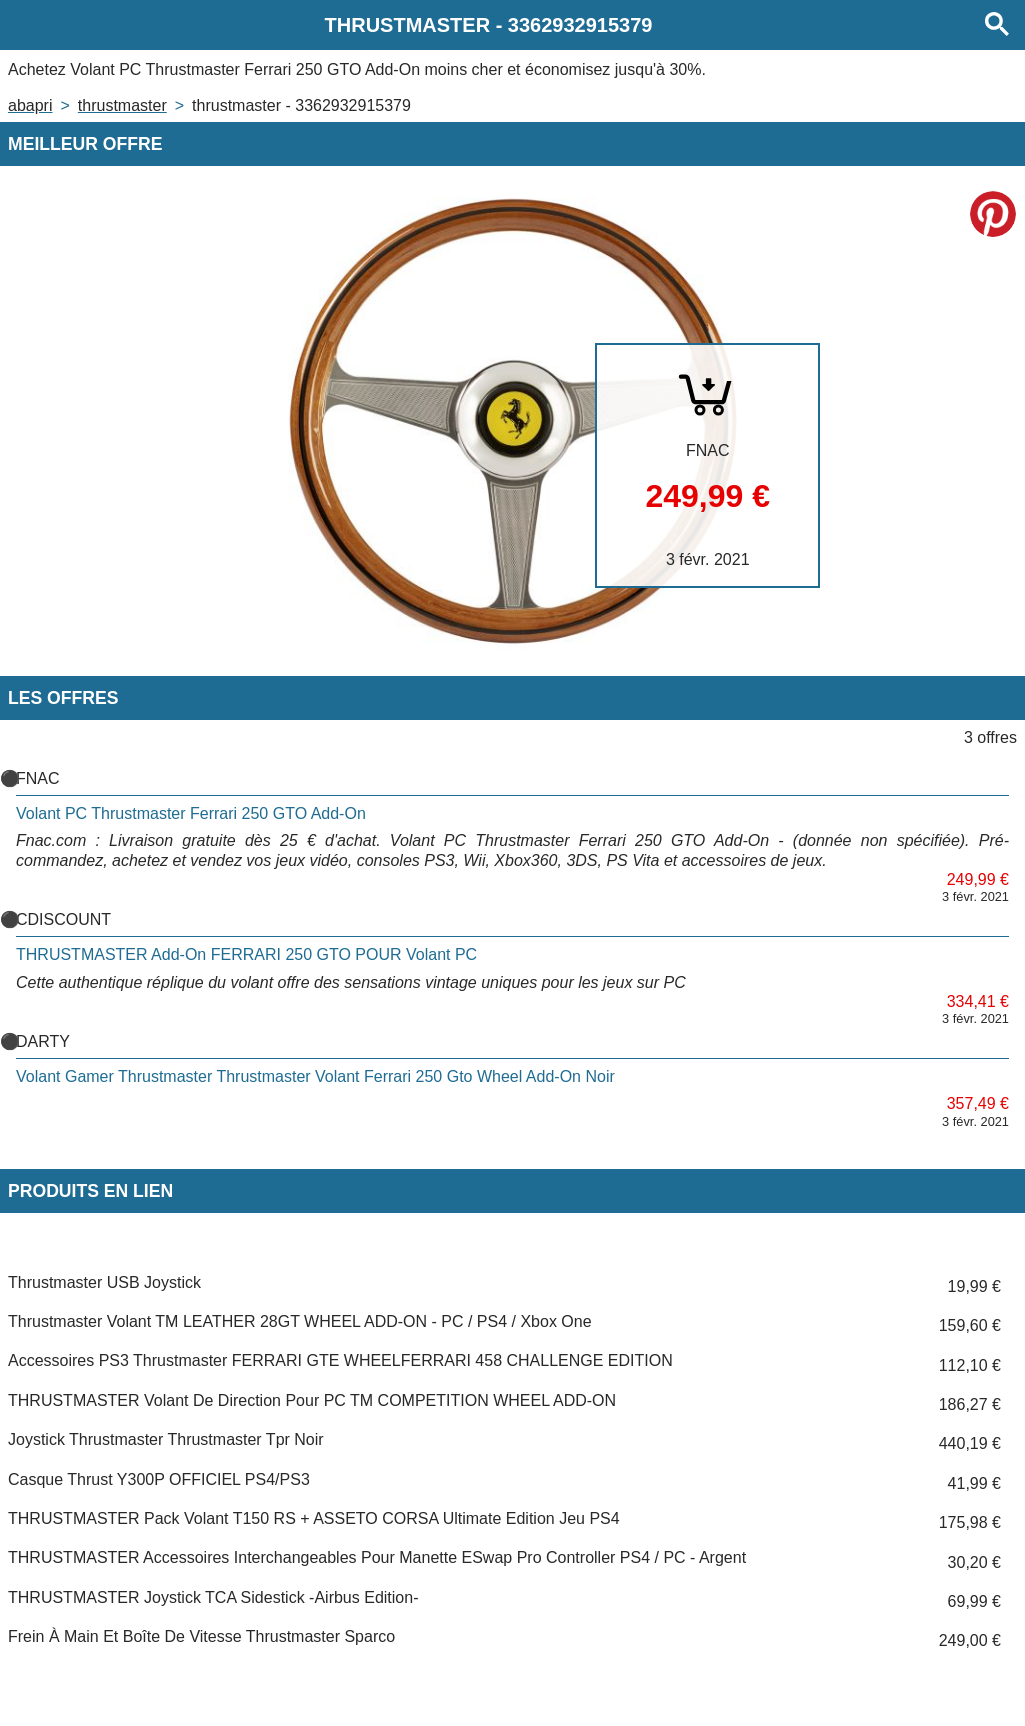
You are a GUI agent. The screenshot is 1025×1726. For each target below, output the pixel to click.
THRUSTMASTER (122, 105)
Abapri (30, 105)
